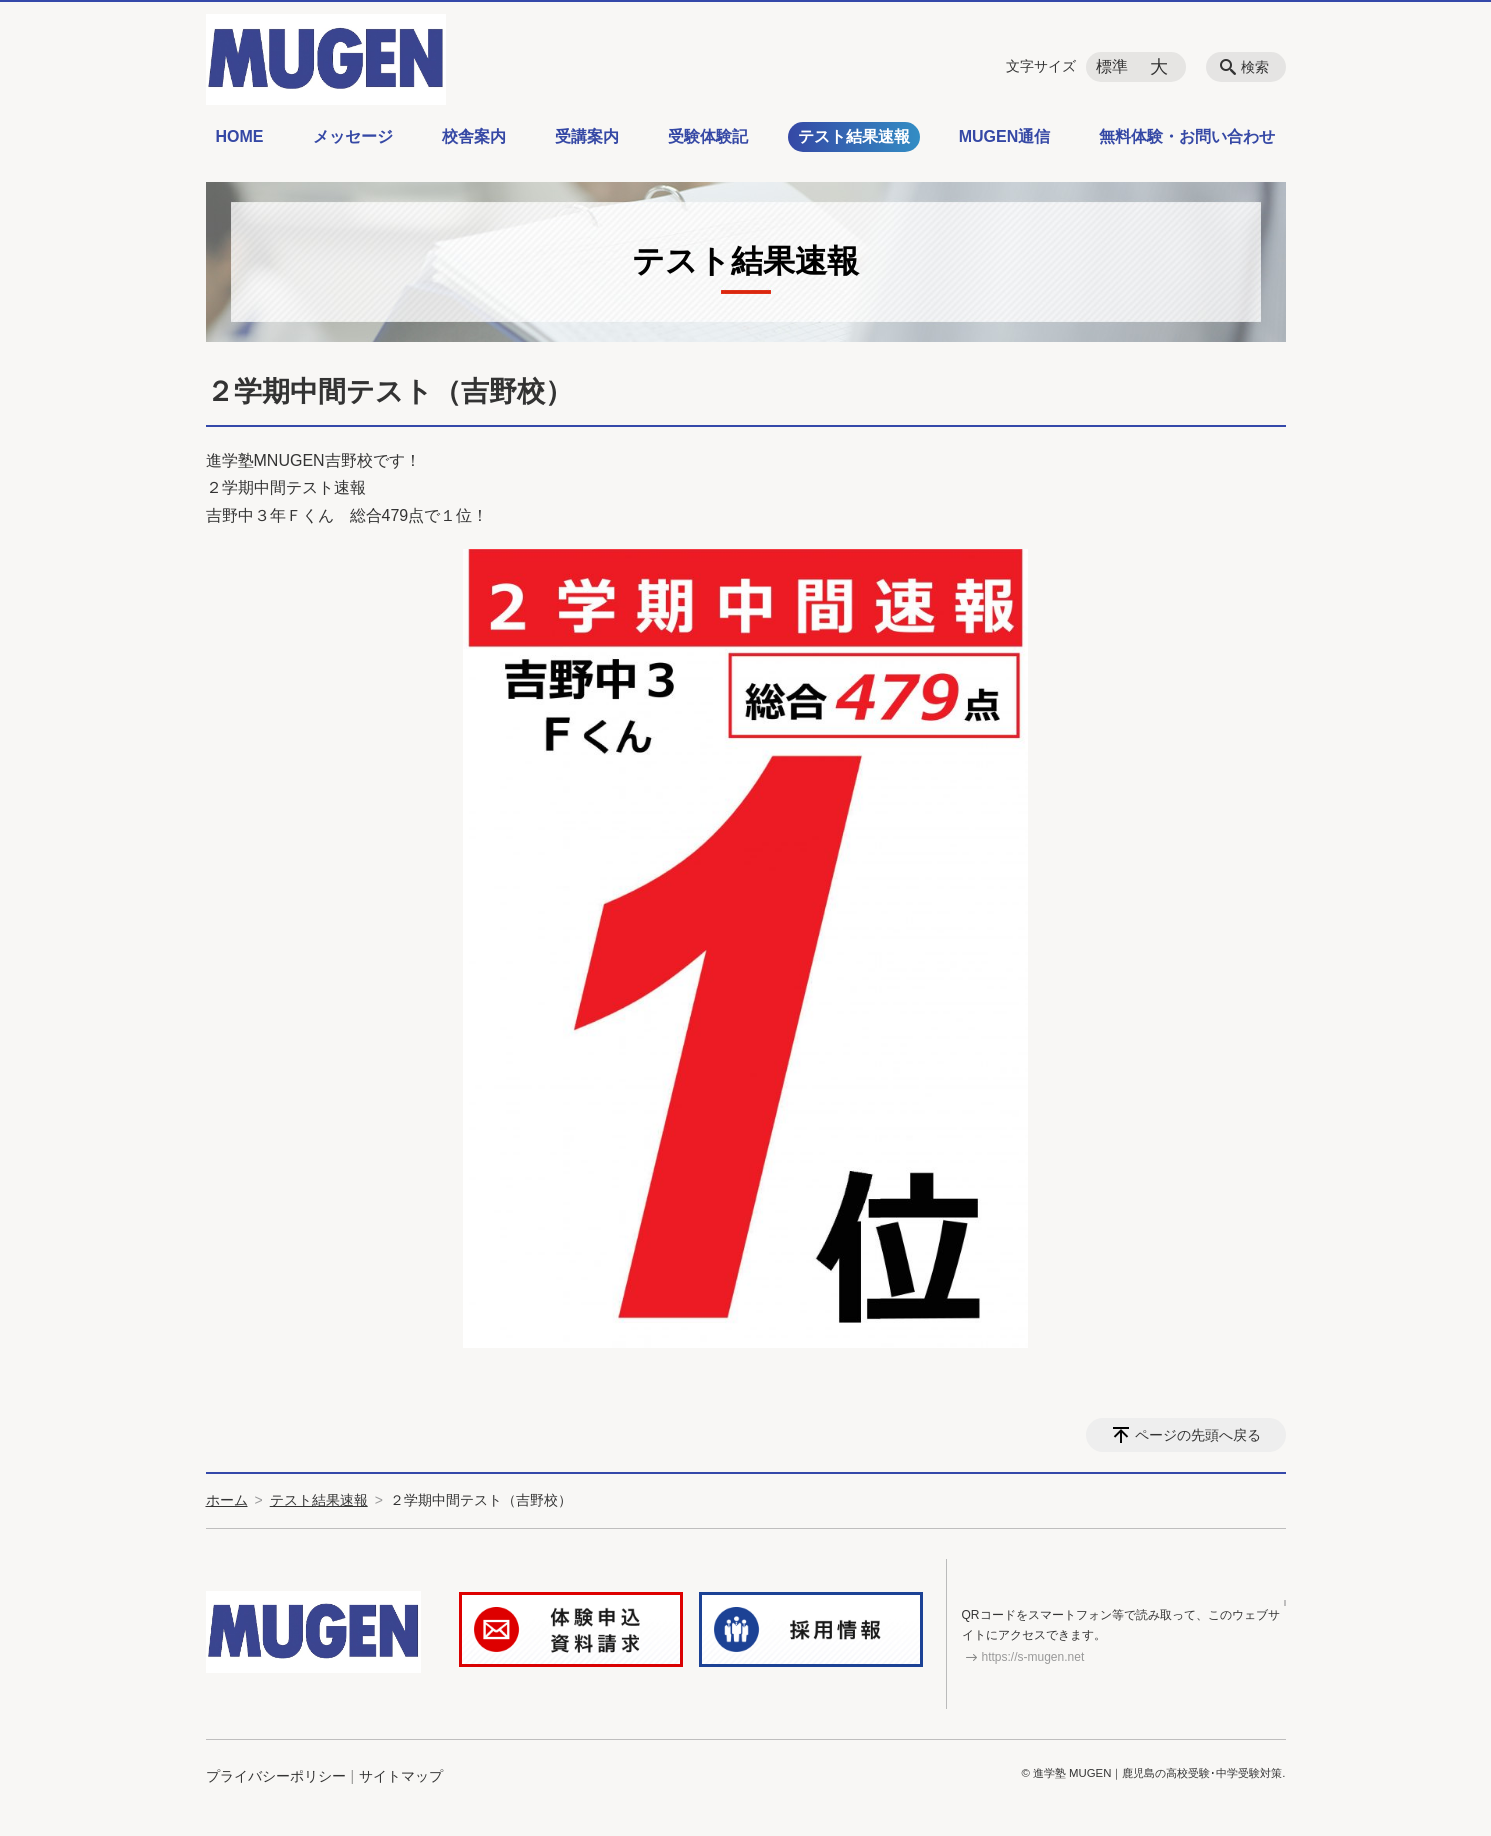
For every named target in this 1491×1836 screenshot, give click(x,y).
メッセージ (353, 136)
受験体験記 (708, 136)
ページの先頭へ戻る (1198, 1435)
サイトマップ (401, 1779)
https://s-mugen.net (1033, 1659)
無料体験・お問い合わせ (1187, 136)
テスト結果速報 (854, 136)
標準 (1112, 66)
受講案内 (587, 136)
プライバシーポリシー (276, 1779)
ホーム (227, 1500)
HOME (240, 136)
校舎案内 (474, 136)
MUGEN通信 (1005, 136)
